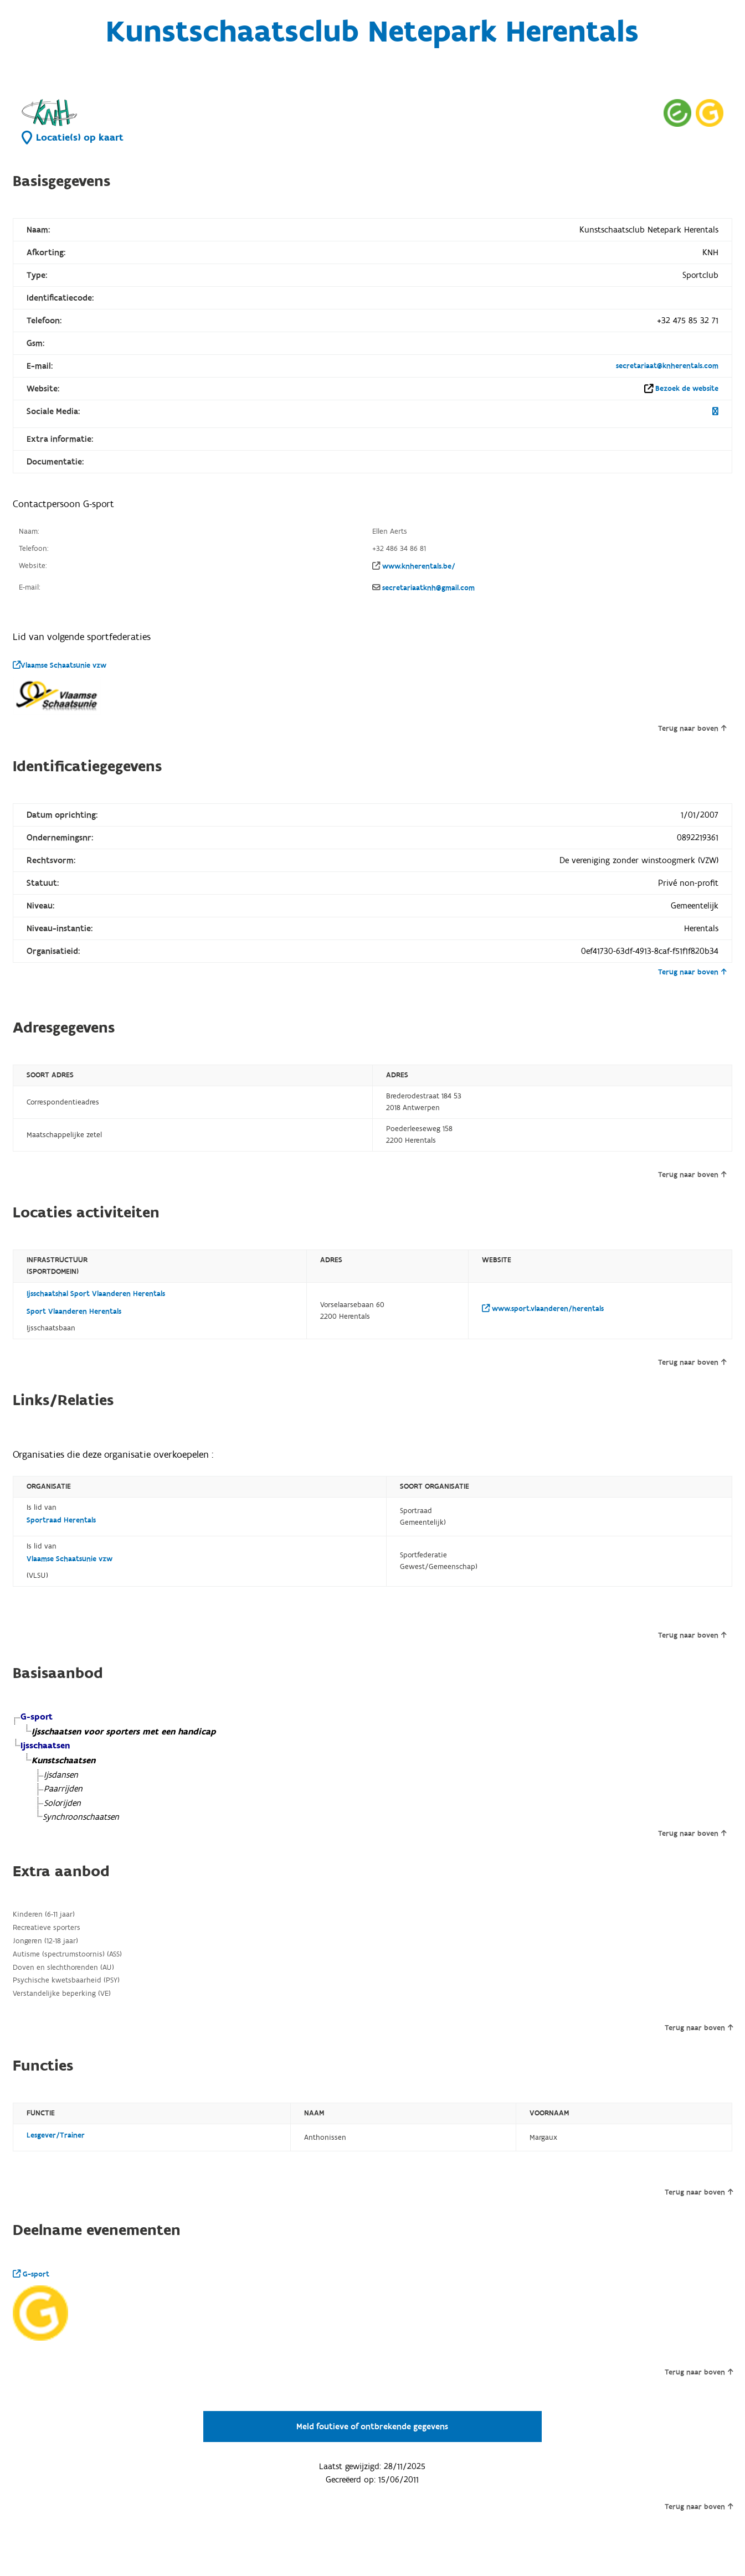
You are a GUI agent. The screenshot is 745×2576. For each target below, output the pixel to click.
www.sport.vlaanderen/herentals (543, 1309)
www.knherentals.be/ (418, 566)
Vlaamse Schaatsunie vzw (59, 665)
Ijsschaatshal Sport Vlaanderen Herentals (96, 1294)
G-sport (31, 2274)
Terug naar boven (692, 729)
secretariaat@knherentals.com (667, 366)
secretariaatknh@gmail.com (428, 588)
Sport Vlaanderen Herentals (74, 1312)
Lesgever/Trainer (56, 2135)
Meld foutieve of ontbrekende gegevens (372, 2426)
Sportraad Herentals (61, 1520)
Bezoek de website (686, 389)
